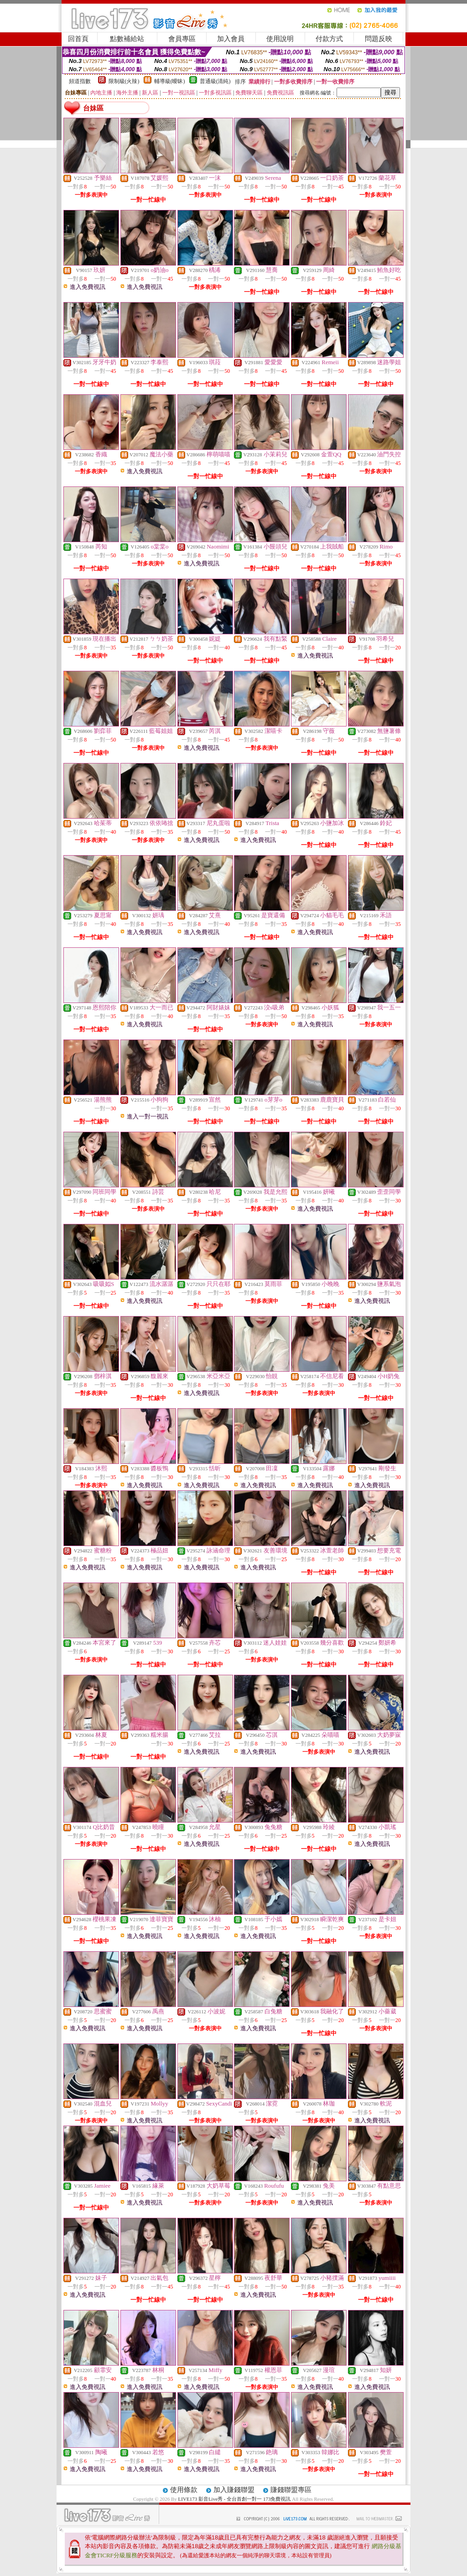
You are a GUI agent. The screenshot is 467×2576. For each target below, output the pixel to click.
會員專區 (182, 38)
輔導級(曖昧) (169, 81)
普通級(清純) (215, 81)
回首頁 (78, 38)
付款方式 (329, 38)
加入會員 (230, 38)
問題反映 (378, 38)
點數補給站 (127, 38)
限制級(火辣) (124, 81)
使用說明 (280, 38)
